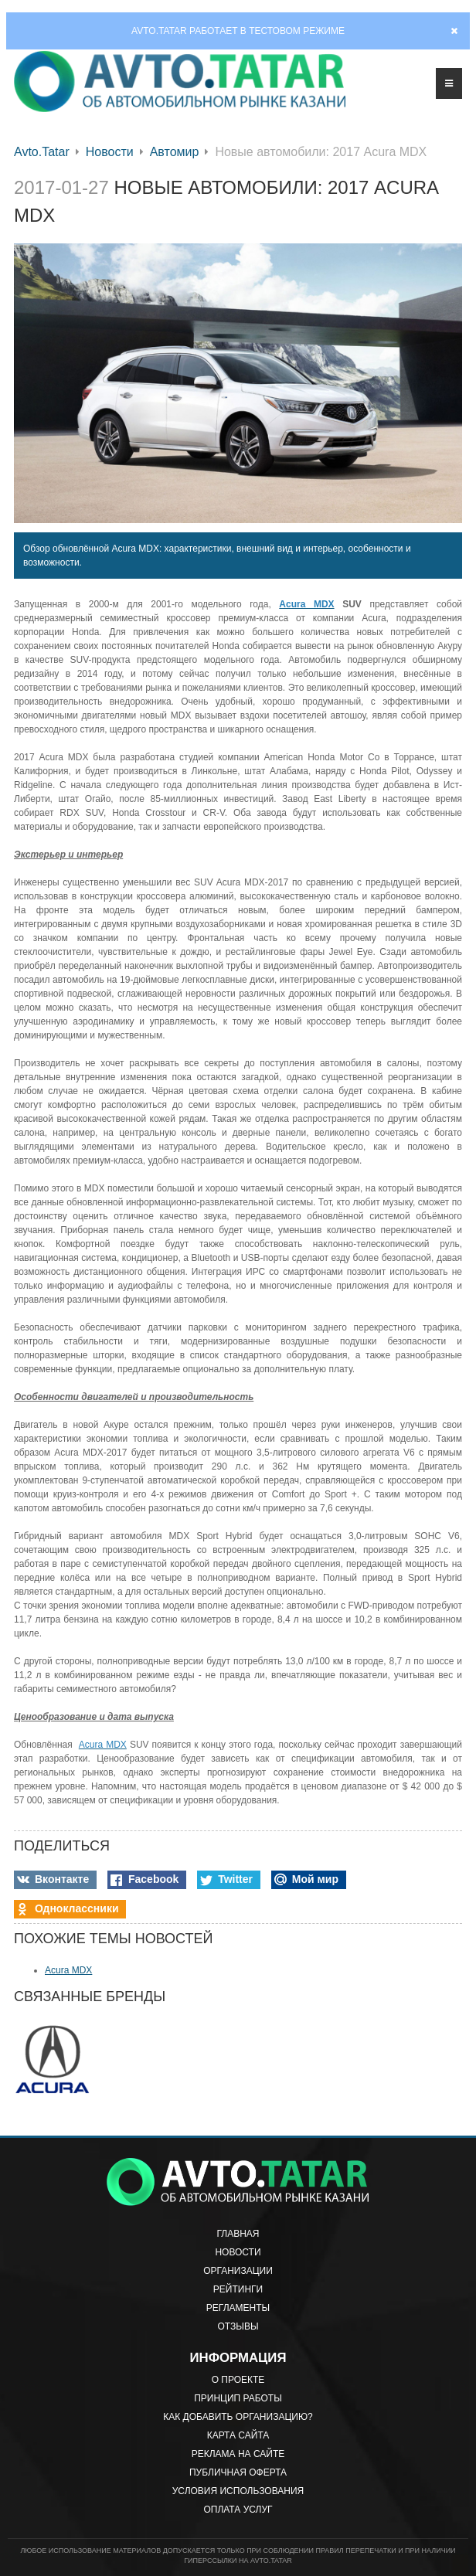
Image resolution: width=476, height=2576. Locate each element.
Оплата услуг (237, 2509)
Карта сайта (238, 2435)
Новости (110, 151)
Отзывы (237, 2326)
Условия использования (238, 2491)
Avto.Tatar (42, 151)
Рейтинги (238, 2289)
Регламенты (238, 2307)
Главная (237, 2233)
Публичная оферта (238, 2472)
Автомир (174, 151)
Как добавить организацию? (237, 2416)
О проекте (238, 2379)
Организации (238, 2270)
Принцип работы (238, 2398)
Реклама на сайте (238, 2454)
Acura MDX (68, 1970)
